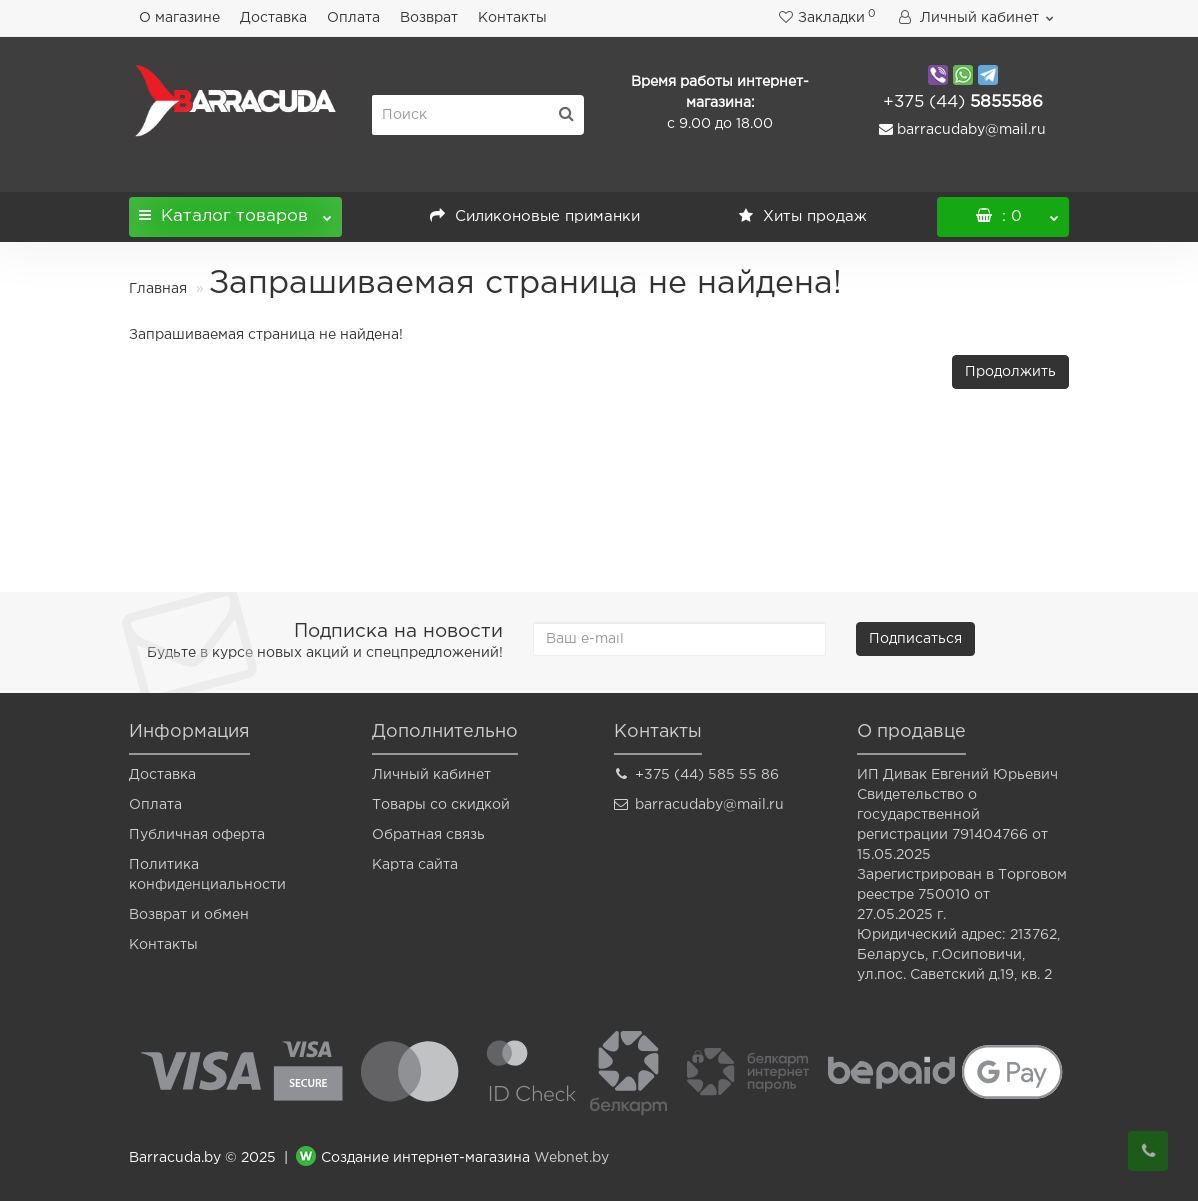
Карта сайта (415, 865)
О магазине (179, 18)
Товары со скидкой (441, 805)
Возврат (429, 18)
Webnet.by (571, 1158)
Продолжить (1010, 372)
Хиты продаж (803, 216)
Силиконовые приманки (535, 216)
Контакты (512, 18)
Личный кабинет (431, 775)
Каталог (235, 210)
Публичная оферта (197, 835)
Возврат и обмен (189, 915)
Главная (158, 289)
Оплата (353, 18)
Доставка (273, 18)
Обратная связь (428, 835)
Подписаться (915, 639)
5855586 (963, 102)
